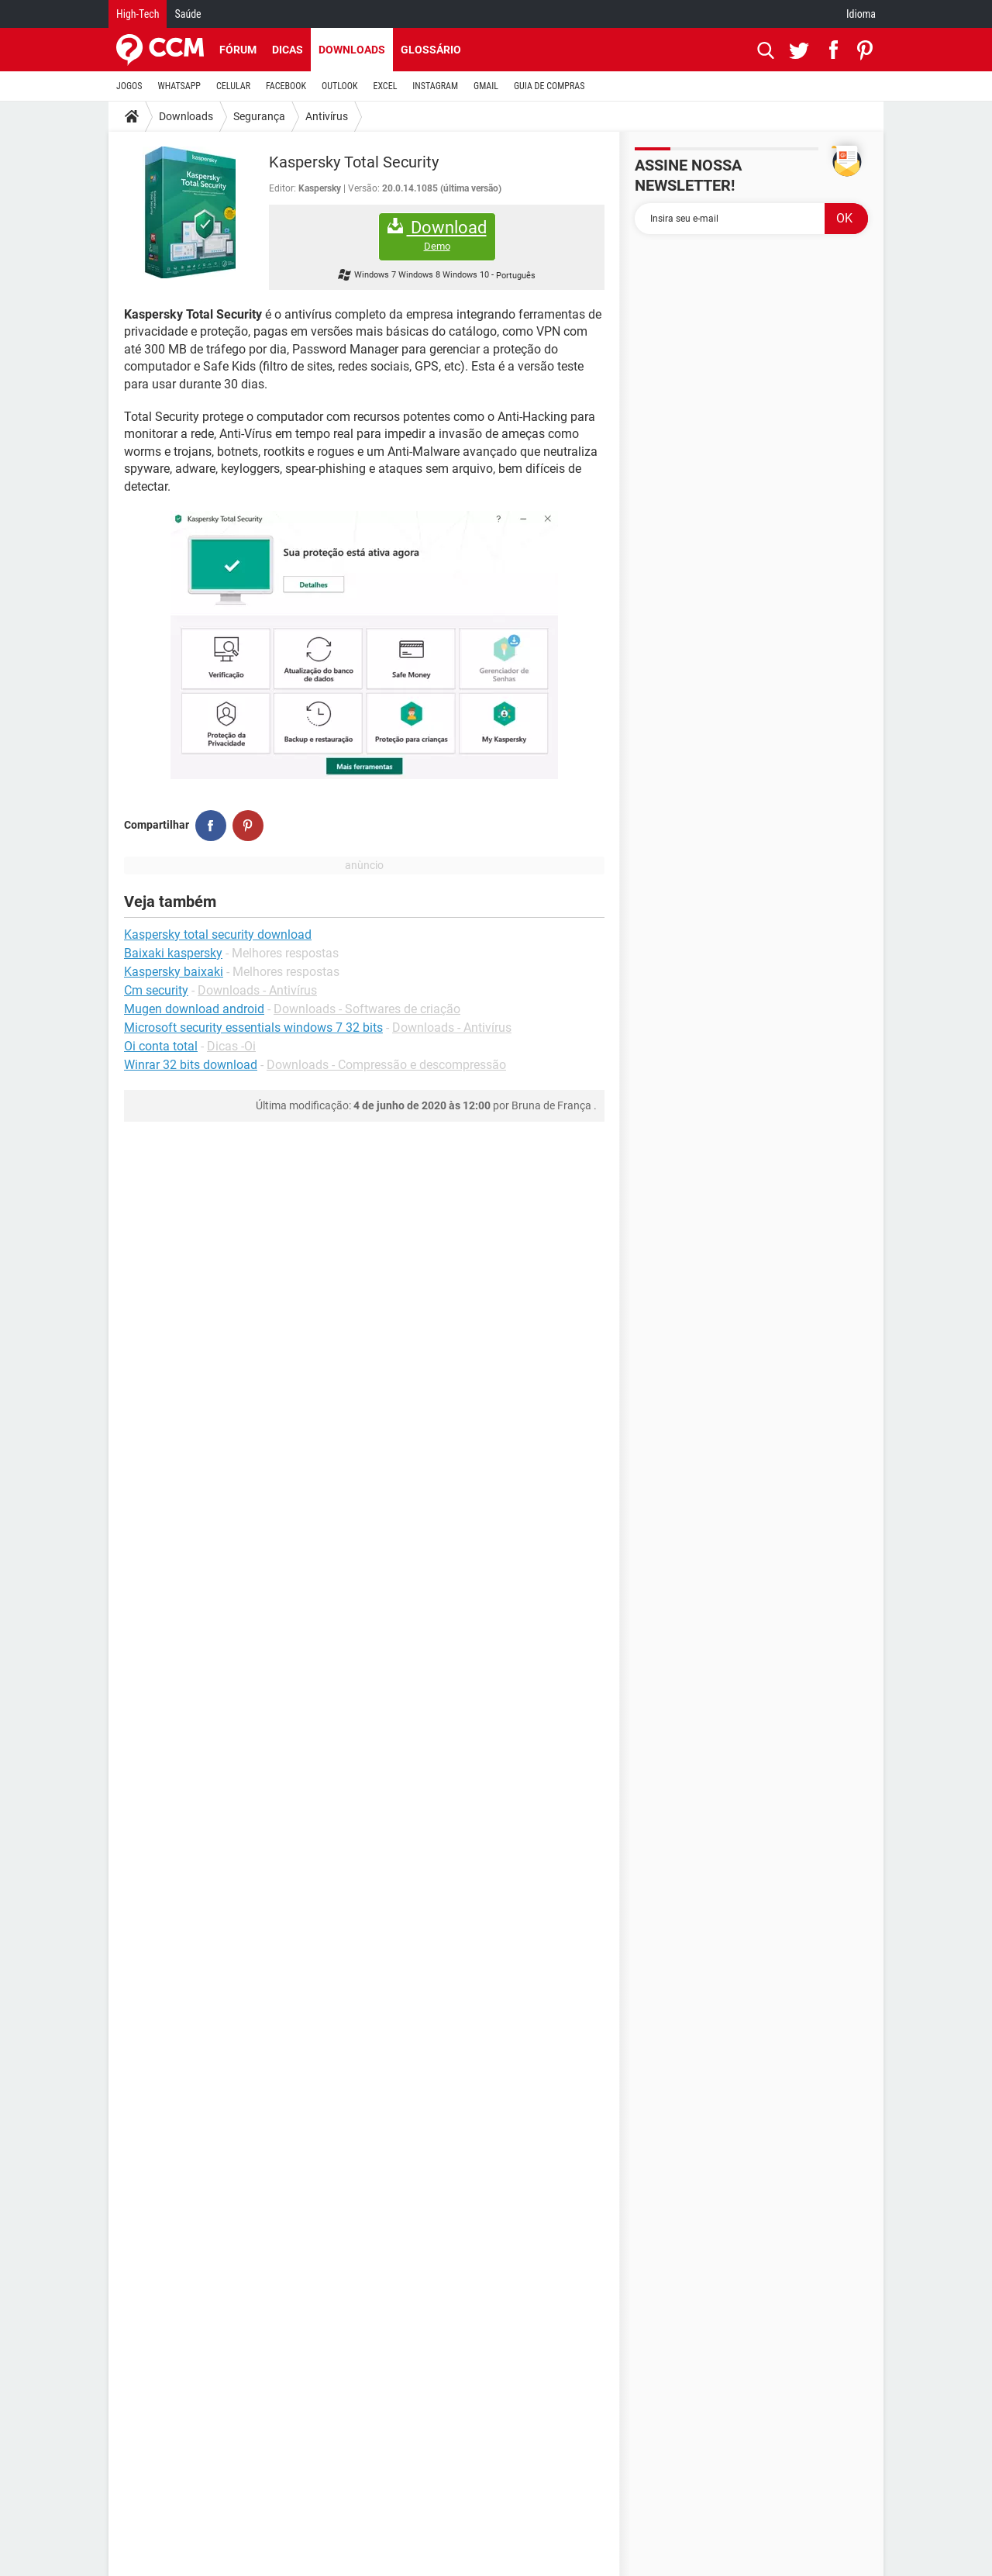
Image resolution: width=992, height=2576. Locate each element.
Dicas (287, 49)
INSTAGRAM (435, 86)
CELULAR (233, 86)
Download (437, 235)
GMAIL (486, 86)
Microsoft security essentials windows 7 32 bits (253, 1027)
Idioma (861, 14)
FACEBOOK (286, 86)
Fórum (238, 49)
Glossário (431, 49)
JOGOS (129, 86)
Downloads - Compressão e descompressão (386, 1064)
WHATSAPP (179, 86)
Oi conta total (161, 1046)
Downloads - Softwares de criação (367, 1009)
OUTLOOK (340, 86)
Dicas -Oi (231, 1046)
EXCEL (385, 86)
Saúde (187, 14)
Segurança (259, 116)
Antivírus (326, 116)
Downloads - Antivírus (257, 990)
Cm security (156, 990)
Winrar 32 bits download (190, 1064)
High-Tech (137, 14)
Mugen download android (194, 1009)
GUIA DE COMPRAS (549, 86)
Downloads (352, 49)
